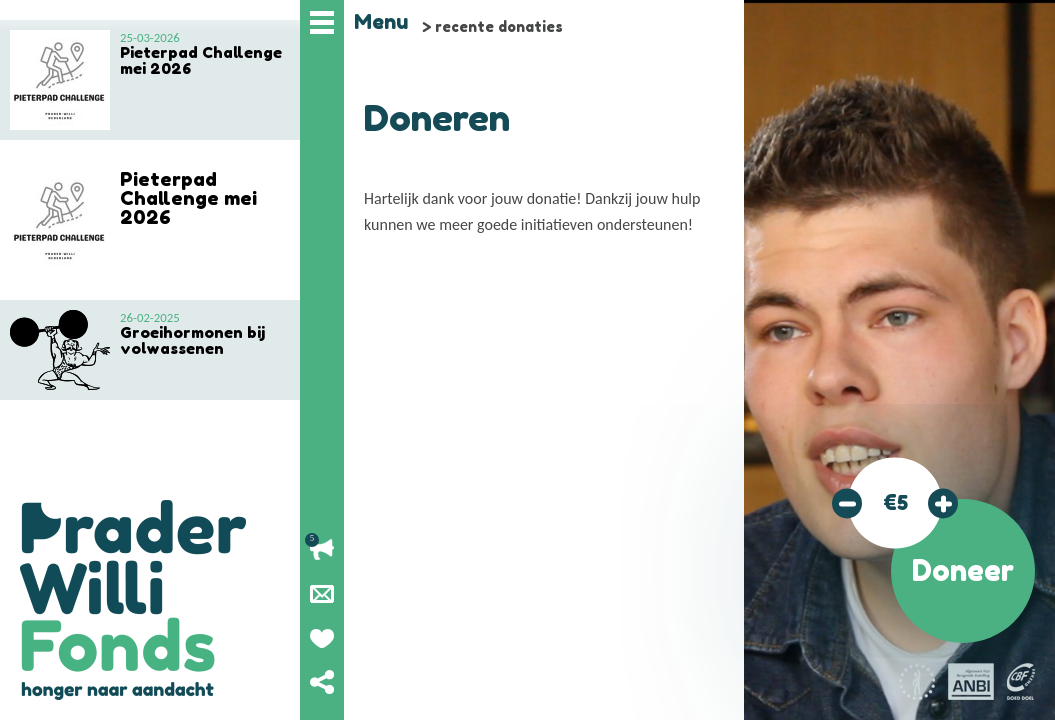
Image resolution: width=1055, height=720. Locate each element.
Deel (322, 682)
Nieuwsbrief (322, 594)
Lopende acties (322, 550)
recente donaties (499, 26)
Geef (322, 638)
